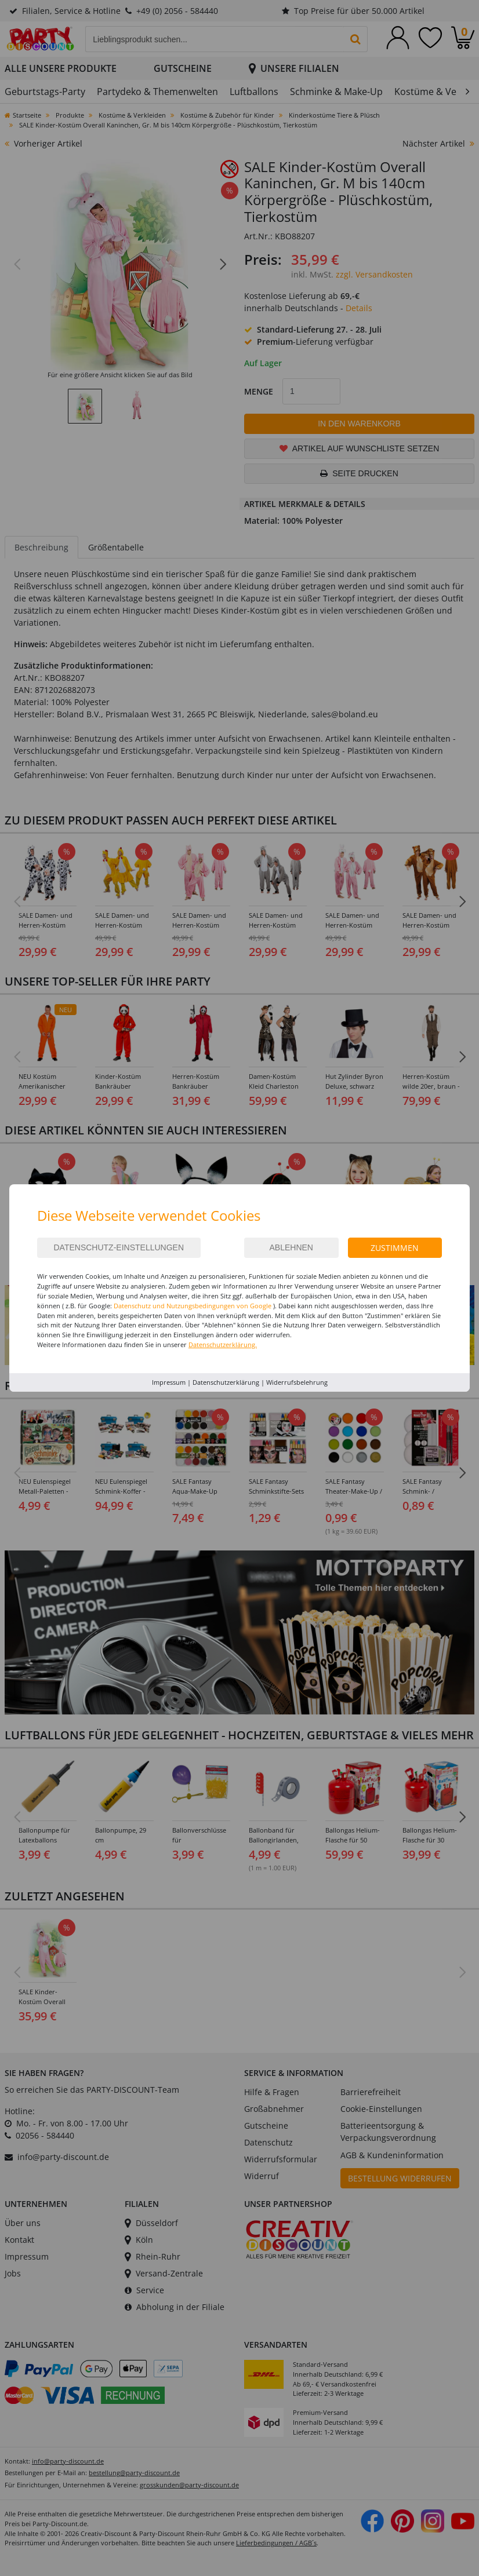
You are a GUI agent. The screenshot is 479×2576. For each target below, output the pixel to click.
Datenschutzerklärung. (222, 1344)
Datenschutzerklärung (226, 1382)
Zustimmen (395, 1247)
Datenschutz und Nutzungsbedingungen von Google (192, 1305)
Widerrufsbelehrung (297, 1382)
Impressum (169, 1382)
